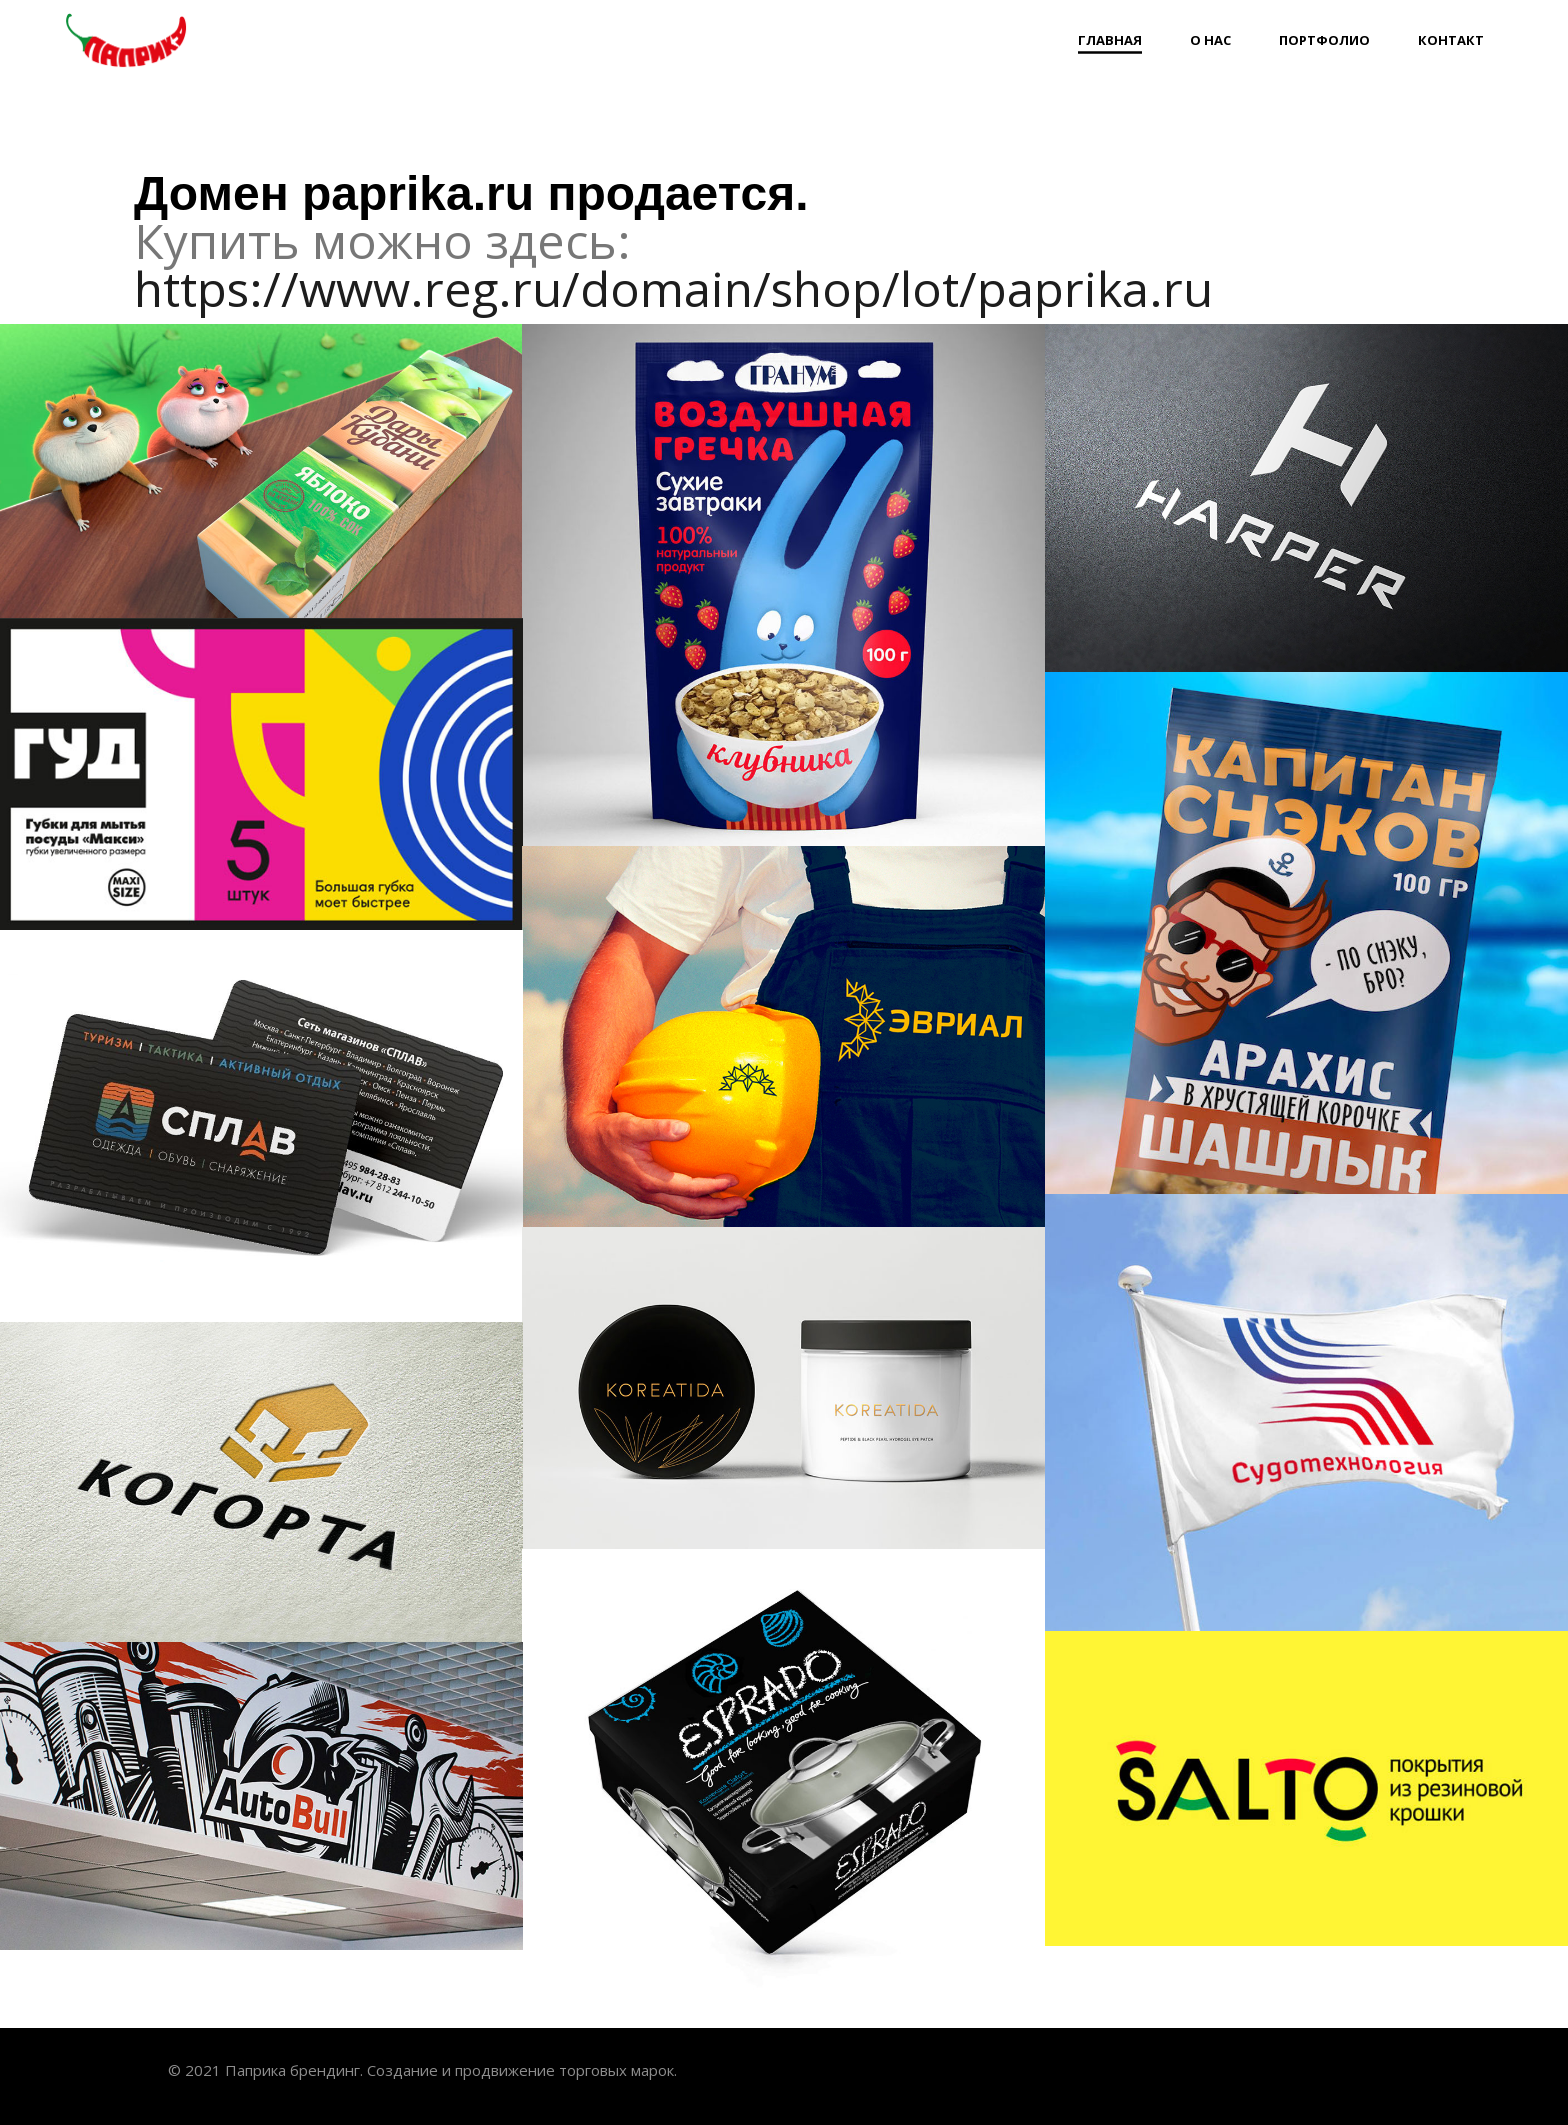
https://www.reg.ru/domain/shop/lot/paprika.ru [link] (673, 288)
